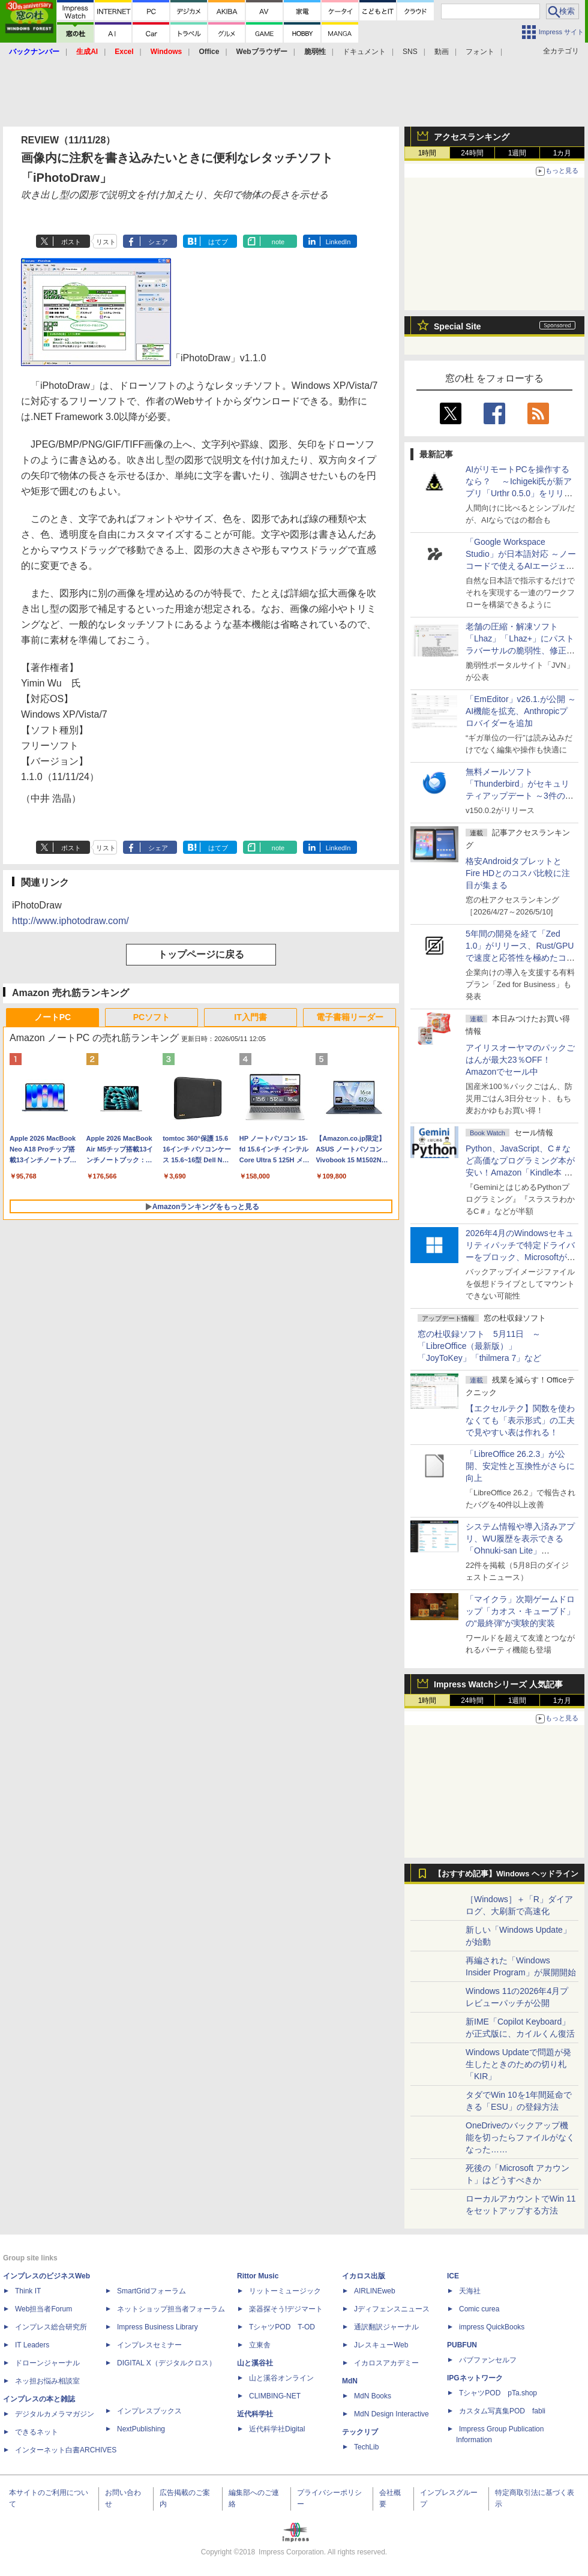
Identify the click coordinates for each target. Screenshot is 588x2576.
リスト (106, 241)
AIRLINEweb (374, 2291)
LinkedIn (338, 241)
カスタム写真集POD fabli (502, 2411)
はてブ (218, 241)
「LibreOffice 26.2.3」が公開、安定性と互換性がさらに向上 (520, 1466)
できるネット (36, 2432)
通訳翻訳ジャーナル (386, 2327)
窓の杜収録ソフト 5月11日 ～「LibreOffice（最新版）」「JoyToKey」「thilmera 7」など (479, 1346)
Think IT (28, 2291)
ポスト (71, 241)
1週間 (517, 153)
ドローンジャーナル (47, 2363)
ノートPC (52, 1017)
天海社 (470, 2291)
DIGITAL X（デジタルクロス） (166, 2363)
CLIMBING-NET (275, 2396)
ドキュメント (364, 51)
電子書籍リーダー (349, 1017)
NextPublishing (141, 2429)
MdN (350, 2381)
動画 (441, 51)
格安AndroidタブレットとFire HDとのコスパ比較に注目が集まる (518, 873)
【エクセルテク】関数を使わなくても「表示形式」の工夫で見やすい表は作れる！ (520, 1420)
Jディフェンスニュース (392, 2309)
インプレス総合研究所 (51, 2327)
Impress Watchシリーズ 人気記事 (498, 1684)
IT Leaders (32, 2345)
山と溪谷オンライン (281, 2378)
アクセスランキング (471, 137)
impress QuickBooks (491, 2327)
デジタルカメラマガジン (54, 2414)
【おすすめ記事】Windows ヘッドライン (506, 1874)
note (278, 241)
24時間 (472, 153)
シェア (158, 241)
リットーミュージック (285, 2291)
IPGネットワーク (475, 2378)
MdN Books (372, 2396)
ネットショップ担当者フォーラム (171, 2309)
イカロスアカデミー (386, 2363)
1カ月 (562, 153)
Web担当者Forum (43, 2309)
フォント (480, 51)
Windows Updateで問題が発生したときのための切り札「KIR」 (518, 2064)
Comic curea (479, 2309)
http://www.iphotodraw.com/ (70, 921)
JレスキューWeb (381, 2345)
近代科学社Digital (277, 2429)
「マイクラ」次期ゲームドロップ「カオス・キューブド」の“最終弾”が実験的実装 (520, 1611)
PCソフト (151, 1017)
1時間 (427, 153)
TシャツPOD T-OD (282, 2327)
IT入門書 (250, 1017)
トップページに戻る (201, 954)
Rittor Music (257, 2276)
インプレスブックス (149, 2411)
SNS (410, 51)
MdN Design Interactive (391, 2414)
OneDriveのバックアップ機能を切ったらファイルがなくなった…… (520, 2137)
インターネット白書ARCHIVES (65, 2450)
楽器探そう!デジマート (286, 2309)
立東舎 (260, 2345)
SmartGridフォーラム (151, 2291)
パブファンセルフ (488, 2360)
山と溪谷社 (255, 2363)
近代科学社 (255, 2414)
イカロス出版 (363, 2276)
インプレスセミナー (149, 2345)
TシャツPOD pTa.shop (498, 2393)
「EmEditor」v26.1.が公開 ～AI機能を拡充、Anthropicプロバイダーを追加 (521, 711)
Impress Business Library (157, 2327)
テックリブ (360, 2432)
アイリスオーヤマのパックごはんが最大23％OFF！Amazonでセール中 (520, 1059)
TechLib (366, 2447)
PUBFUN (462, 2345)
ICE (453, 2276)
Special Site (457, 326)
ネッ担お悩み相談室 (47, 2381)
